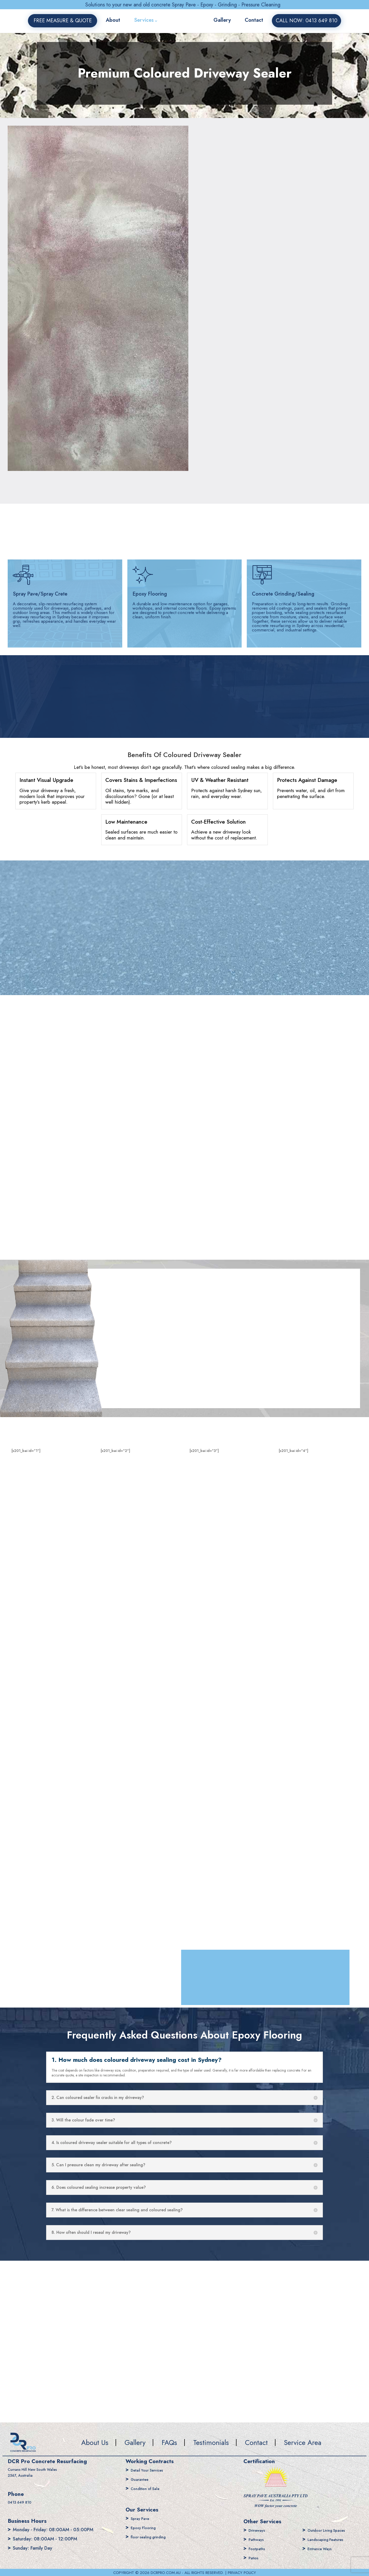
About (107, 20)
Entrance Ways (322, 2548)
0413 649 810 (23, 2502)
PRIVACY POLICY (242, 2572)
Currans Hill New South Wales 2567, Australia (38, 2472)
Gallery (228, 20)
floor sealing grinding (152, 2537)
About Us (94, 2443)
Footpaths (259, 2548)
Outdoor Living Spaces (331, 2530)
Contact (260, 20)
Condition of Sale (148, 2488)
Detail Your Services (151, 2470)
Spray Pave (142, 2518)
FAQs (169, 2443)
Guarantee (141, 2479)
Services (138, 20)
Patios (255, 2558)
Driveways (259, 2530)
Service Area (302, 2443)
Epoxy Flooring (146, 2527)
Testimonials (211, 2443)
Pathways (258, 2539)
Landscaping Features (330, 2539)
